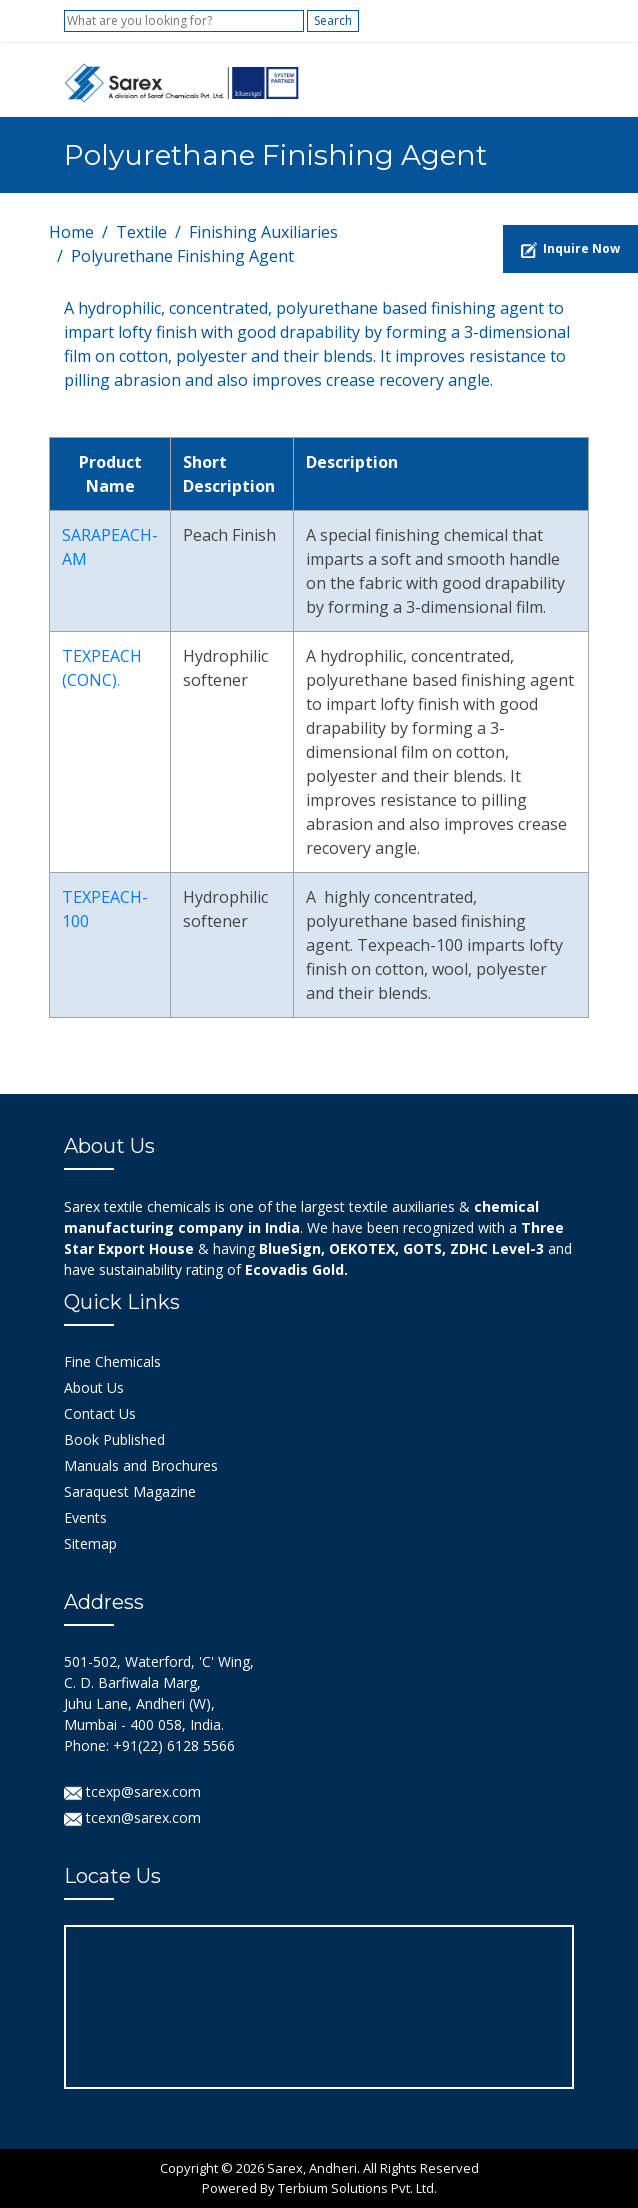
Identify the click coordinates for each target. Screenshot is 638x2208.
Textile (141, 232)
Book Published (114, 1439)
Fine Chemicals (112, 1361)
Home (71, 232)
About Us (94, 1387)
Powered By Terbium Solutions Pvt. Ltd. (319, 2188)
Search (333, 20)
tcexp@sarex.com (132, 1791)
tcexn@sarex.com (132, 1817)
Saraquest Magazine (130, 1491)
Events (85, 1517)
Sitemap (90, 1543)
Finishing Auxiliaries (263, 232)
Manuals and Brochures (141, 1465)
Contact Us (100, 1413)
